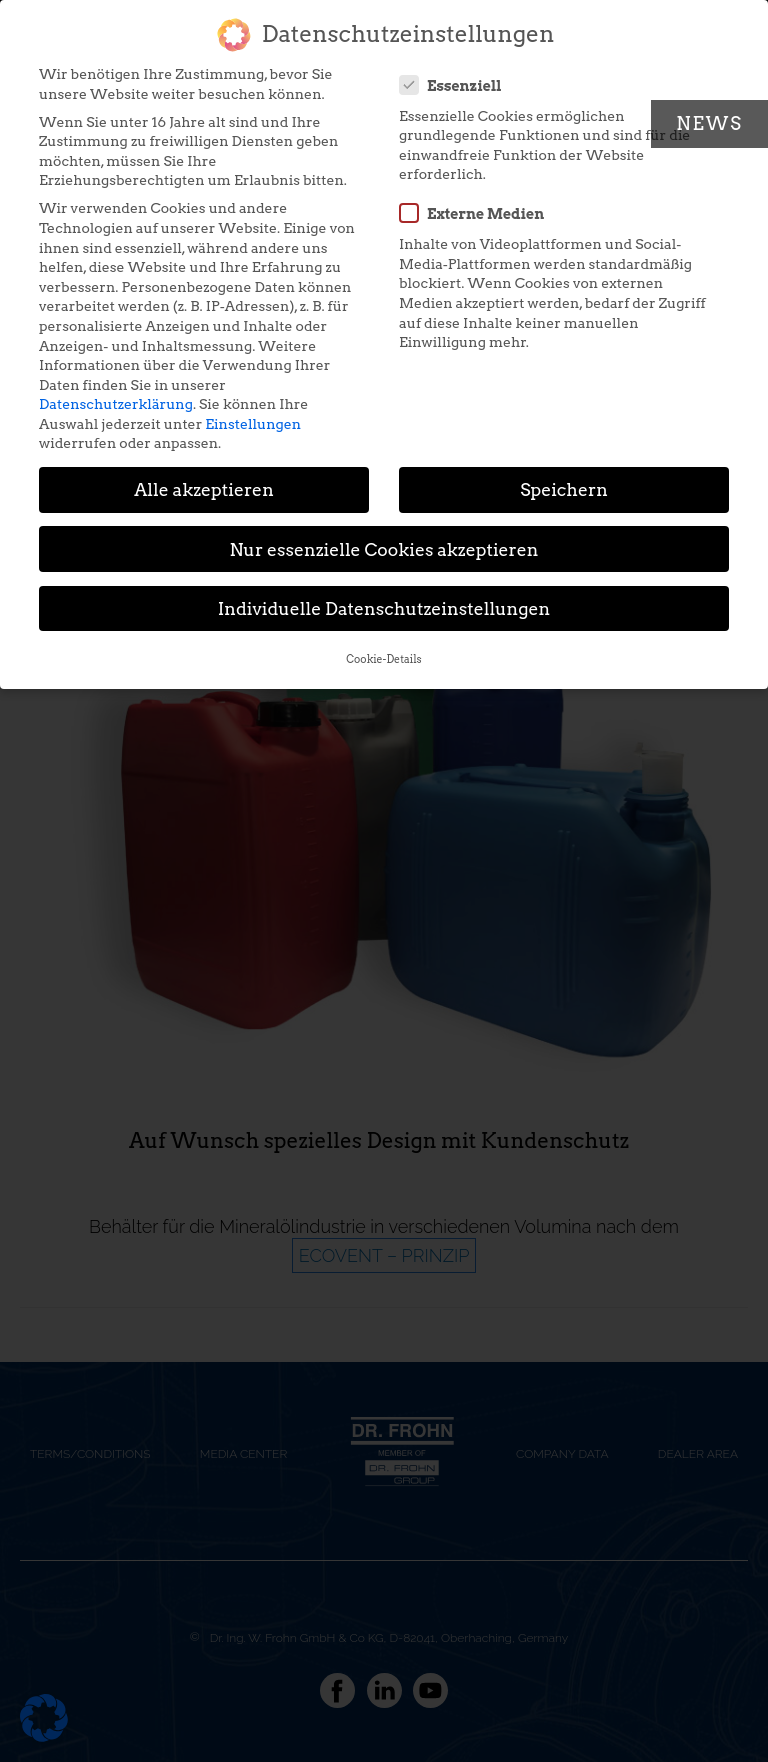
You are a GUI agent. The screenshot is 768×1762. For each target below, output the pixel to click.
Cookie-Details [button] (383, 648)
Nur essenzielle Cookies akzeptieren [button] (383, 537)
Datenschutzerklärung (116, 393)
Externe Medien (478, 202)
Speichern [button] (564, 478)
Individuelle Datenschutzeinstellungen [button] (384, 596)
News (709, 123)
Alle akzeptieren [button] (204, 478)
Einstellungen (253, 412)
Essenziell (457, 73)
